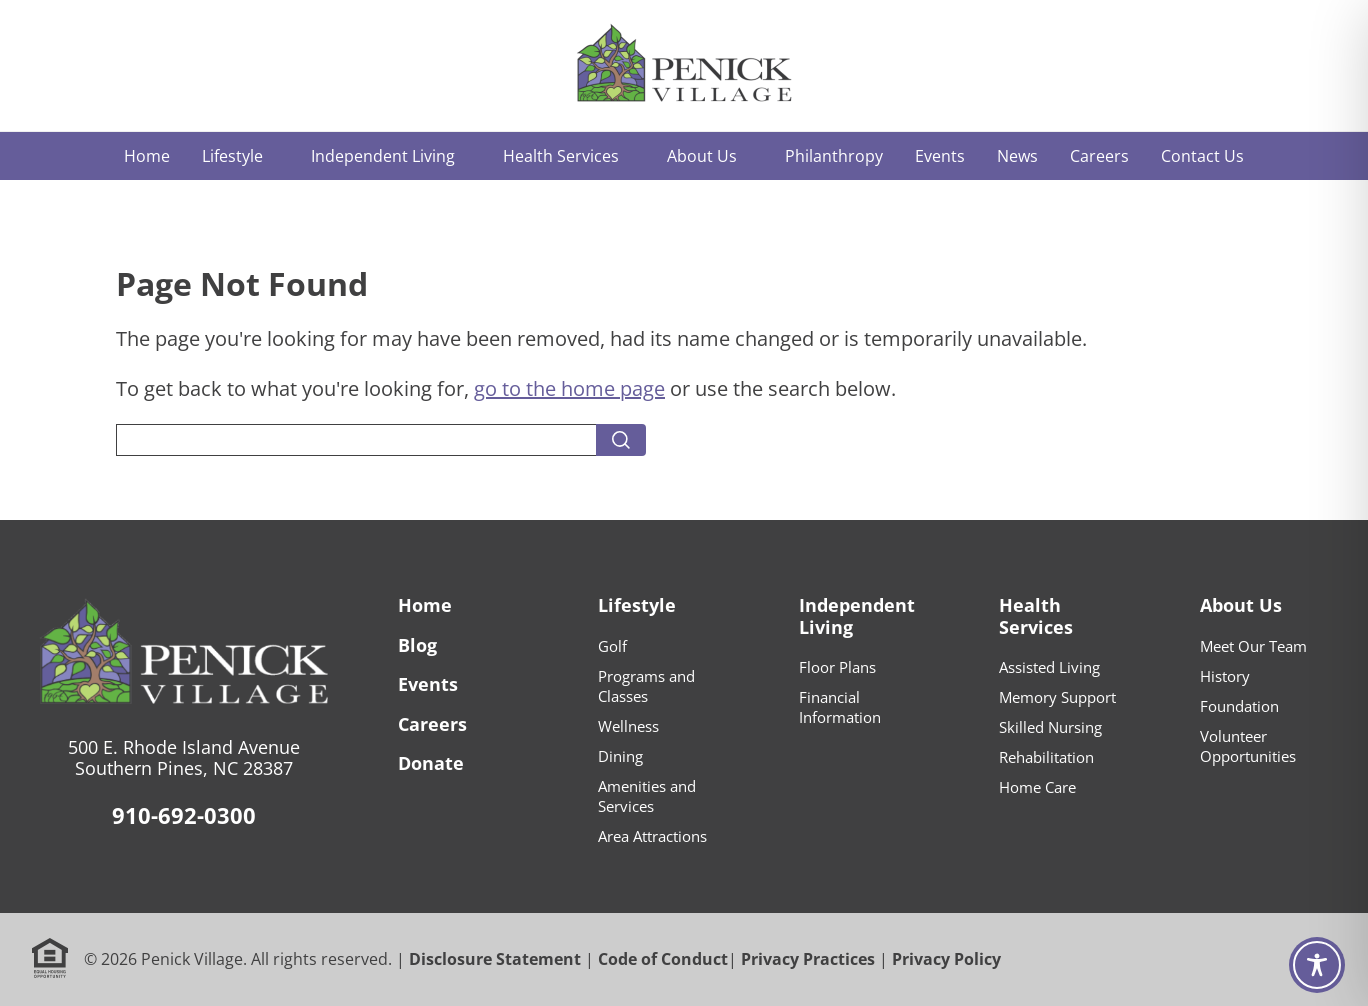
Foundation (1239, 706)
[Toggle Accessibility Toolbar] (1317, 965)
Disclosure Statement (495, 959)
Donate (431, 763)
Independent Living (857, 616)
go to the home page (569, 388)
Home (425, 605)
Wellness (628, 726)
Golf (612, 646)
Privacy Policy (946, 959)
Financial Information (840, 707)
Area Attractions (652, 836)
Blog (417, 645)
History (1225, 676)
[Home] (684, 65)
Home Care (1037, 787)
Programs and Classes (646, 686)
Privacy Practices (808, 959)
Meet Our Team (1253, 646)
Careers (432, 724)
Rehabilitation (1046, 757)
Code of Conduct (663, 959)
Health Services (1036, 616)
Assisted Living (1049, 667)
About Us (1241, 605)
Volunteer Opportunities (1248, 746)
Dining (620, 756)
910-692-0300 (184, 815)
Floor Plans (837, 667)
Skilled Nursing (1050, 727)
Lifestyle (637, 605)
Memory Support (1057, 697)
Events (428, 684)
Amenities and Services (647, 796)
